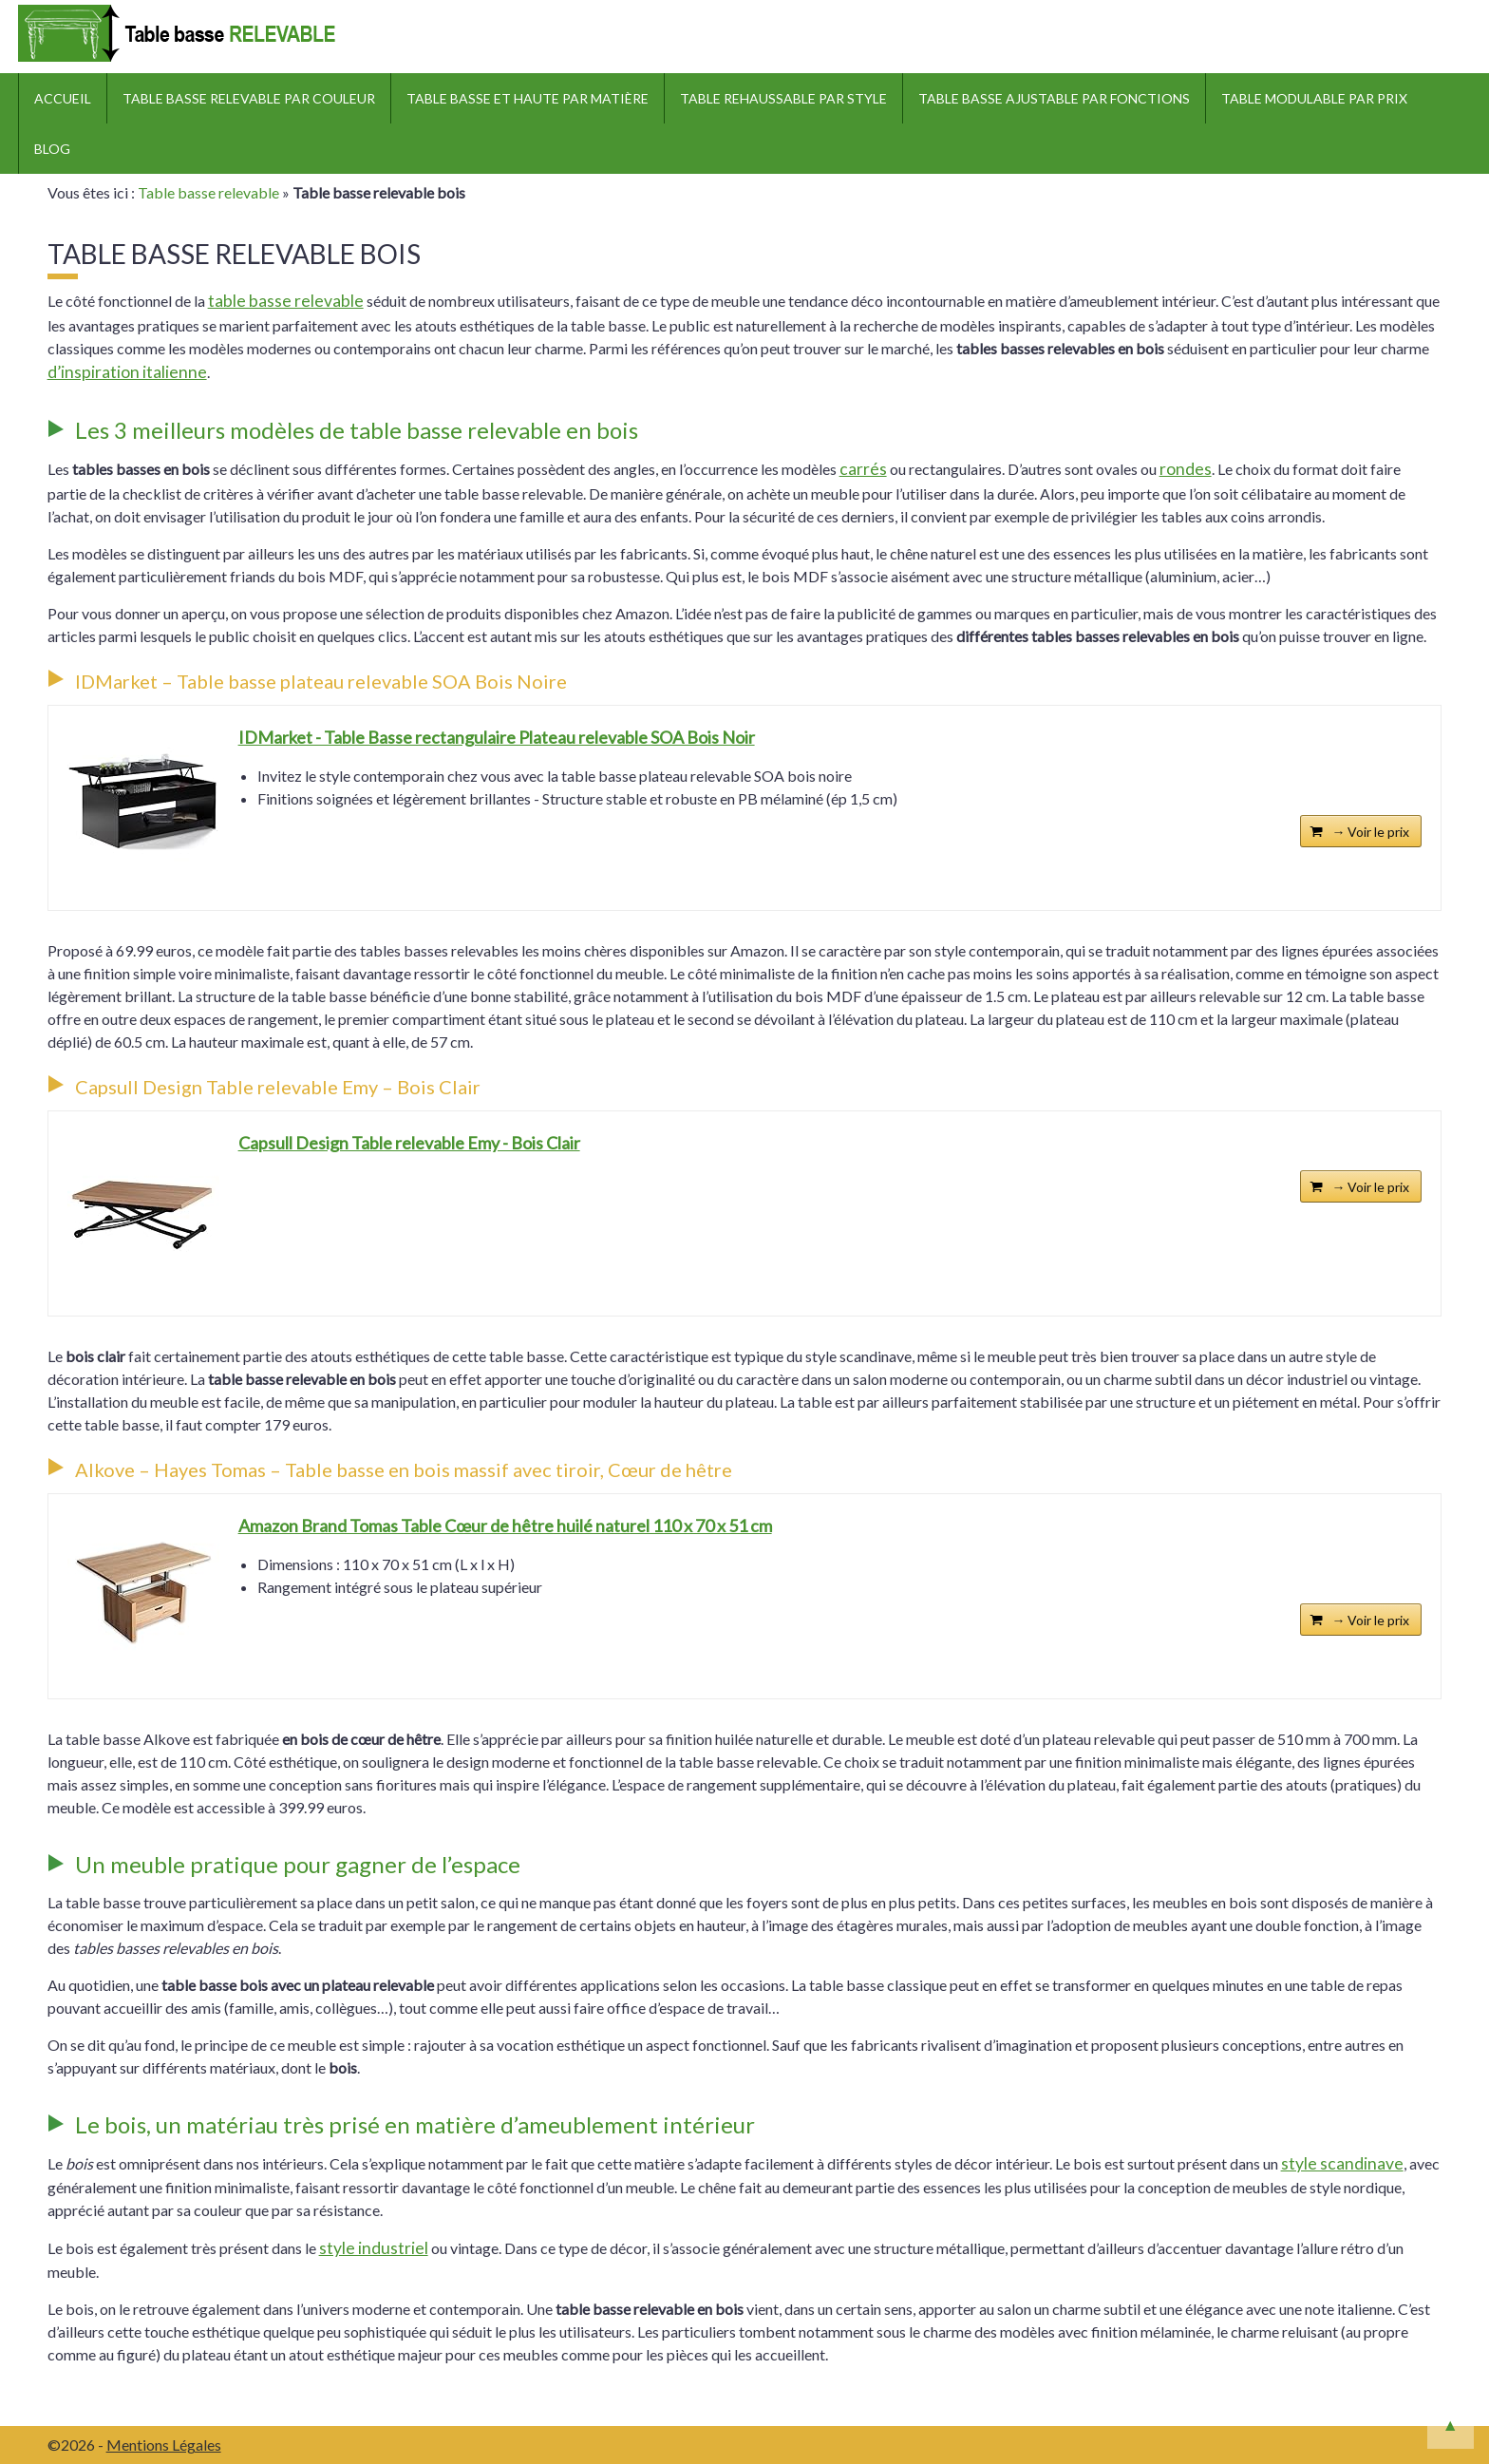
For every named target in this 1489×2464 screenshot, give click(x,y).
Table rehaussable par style (783, 98)
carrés (863, 469)
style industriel (373, 2248)
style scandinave (1342, 2163)
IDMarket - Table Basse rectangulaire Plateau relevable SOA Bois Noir (496, 737)
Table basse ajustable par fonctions (1054, 98)
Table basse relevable (208, 192)
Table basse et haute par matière (527, 98)
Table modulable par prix (1314, 98)
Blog (52, 149)
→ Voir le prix (1370, 832)
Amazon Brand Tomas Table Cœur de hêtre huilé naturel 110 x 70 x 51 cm (505, 1525)
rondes (1185, 469)
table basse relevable (286, 301)
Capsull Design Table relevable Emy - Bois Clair (409, 1142)
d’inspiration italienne (127, 372)
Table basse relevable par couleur (249, 98)
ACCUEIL (62, 98)
